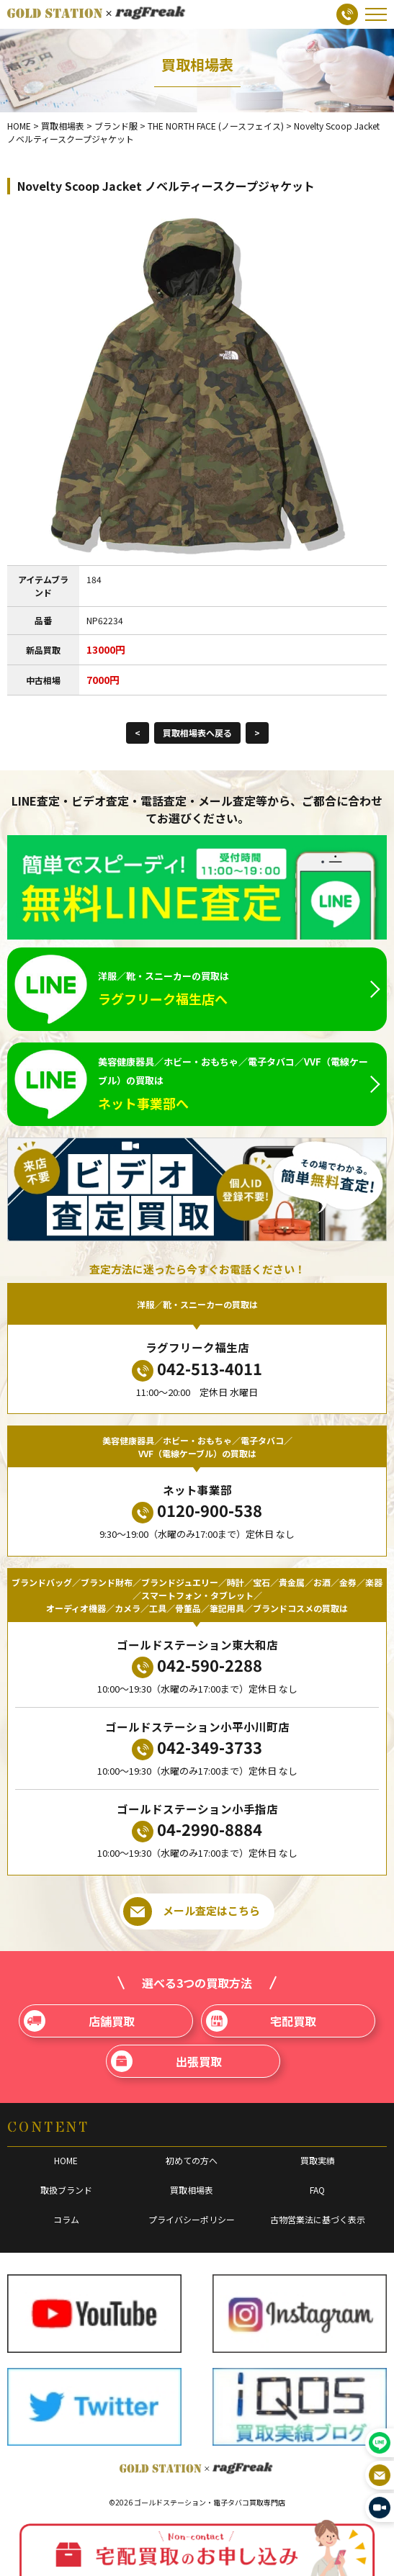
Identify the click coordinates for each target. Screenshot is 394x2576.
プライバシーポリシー (191, 2219)
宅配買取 (261, 2021)
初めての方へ (192, 2160)
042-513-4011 (197, 1369)
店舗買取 (79, 2021)
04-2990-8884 (197, 1829)
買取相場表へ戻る (197, 732)
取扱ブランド (66, 2190)
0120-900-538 (197, 1510)
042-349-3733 (197, 1747)
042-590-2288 (197, 1665)
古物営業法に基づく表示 (317, 2219)
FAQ (317, 2190)
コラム (66, 2219)
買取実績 (317, 2160)
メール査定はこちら (191, 1911)
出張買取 (166, 2061)
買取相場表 (191, 2190)
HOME (66, 2160)
